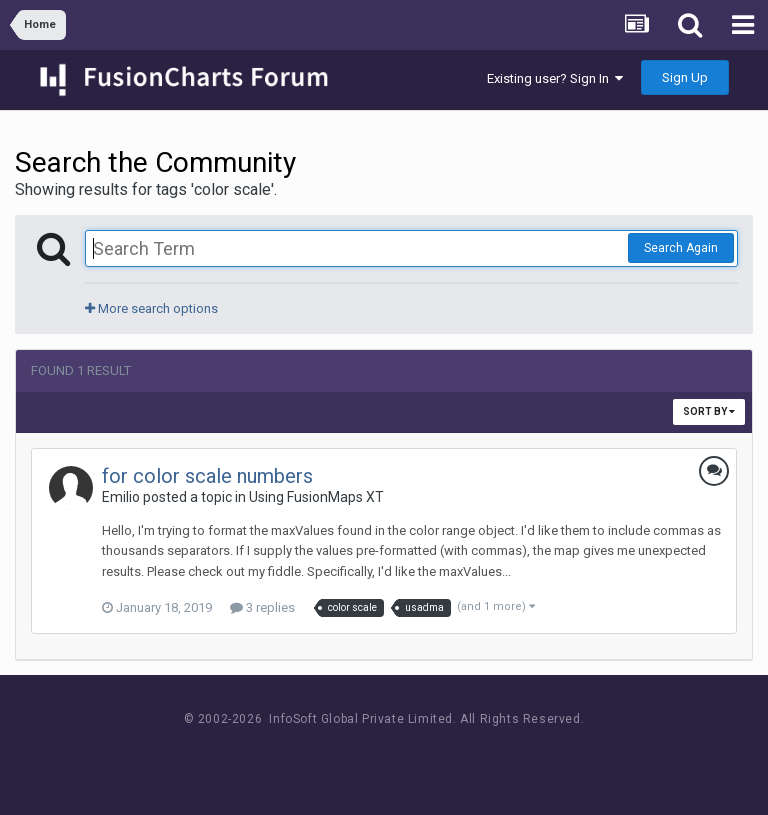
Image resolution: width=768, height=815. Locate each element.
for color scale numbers (207, 476)
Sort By (709, 411)
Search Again (681, 248)
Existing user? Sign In (555, 78)
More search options (151, 308)
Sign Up (685, 77)
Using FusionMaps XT (316, 497)
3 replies (262, 607)
